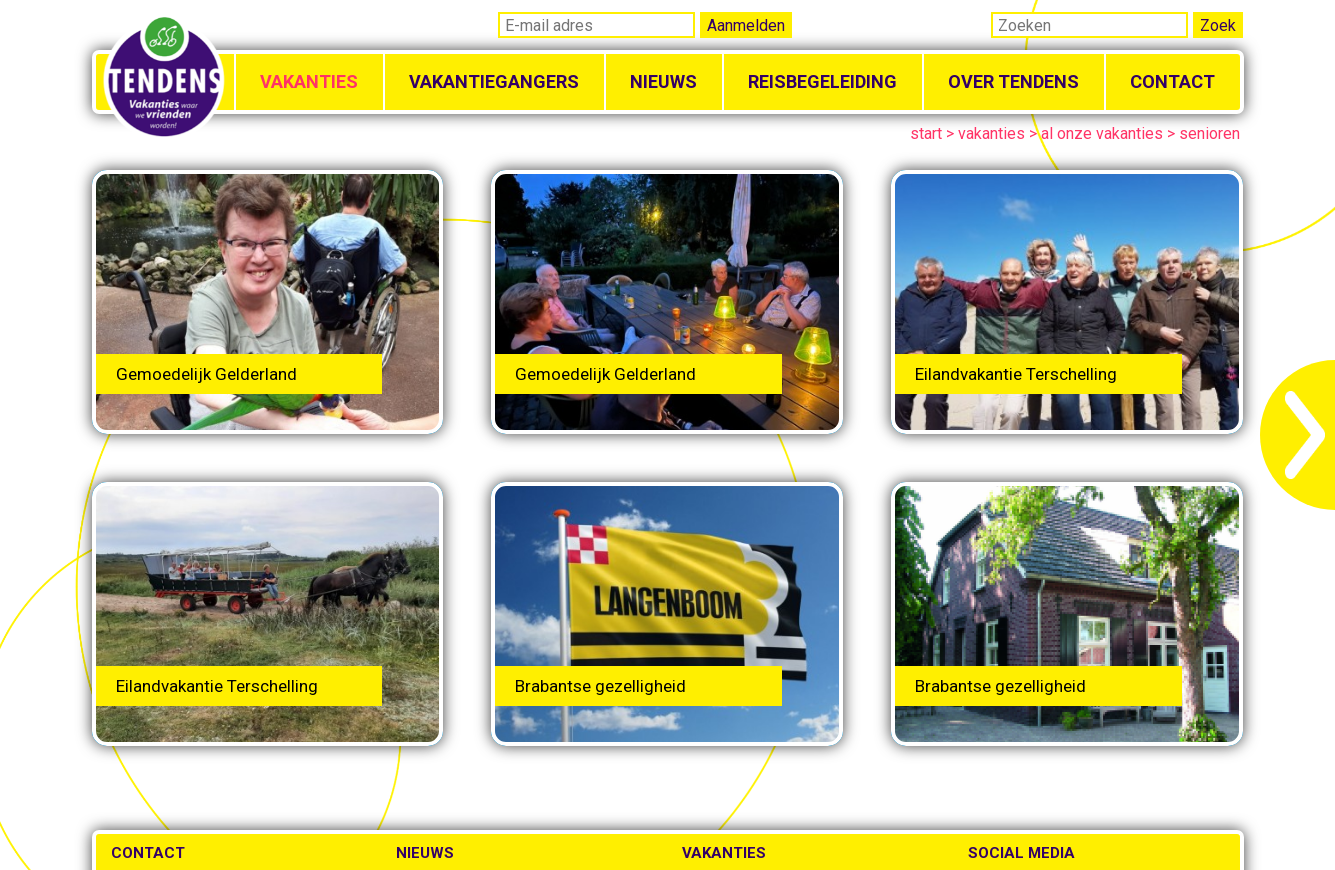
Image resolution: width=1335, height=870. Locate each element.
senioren (1209, 133)
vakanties (991, 133)
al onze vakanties (1102, 133)
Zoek (1218, 25)
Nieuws (663, 81)
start (926, 133)
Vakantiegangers (494, 81)
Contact (1172, 81)
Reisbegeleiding (822, 81)
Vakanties (309, 81)
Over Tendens (1013, 81)
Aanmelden (746, 25)
